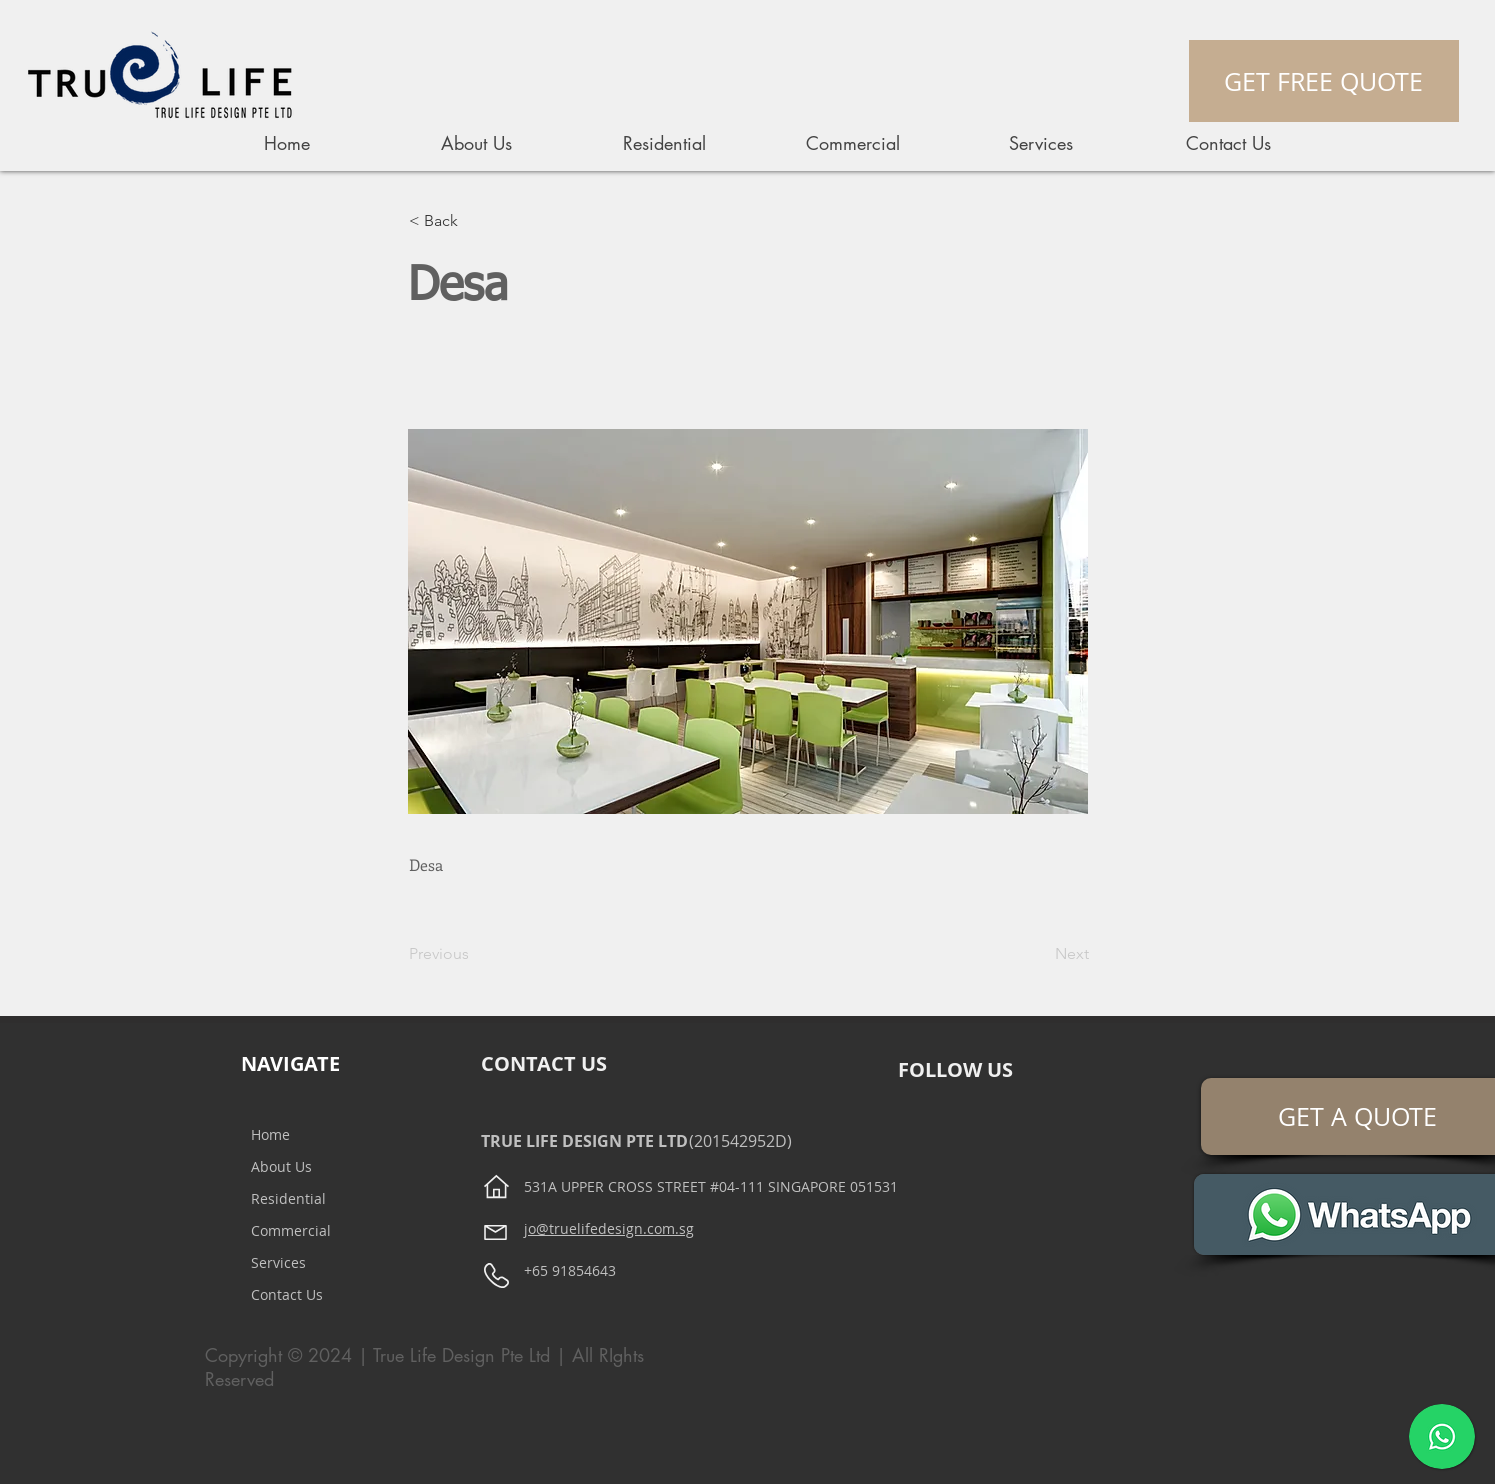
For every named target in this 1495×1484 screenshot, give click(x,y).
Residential (288, 1198)
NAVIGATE (290, 1063)
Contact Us (287, 1294)
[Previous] (475, 954)
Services (278, 1262)
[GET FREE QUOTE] (1324, 81)
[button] (475, 221)
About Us (281, 1166)
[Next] (1039, 954)
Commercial (291, 1230)
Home (270, 1134)
